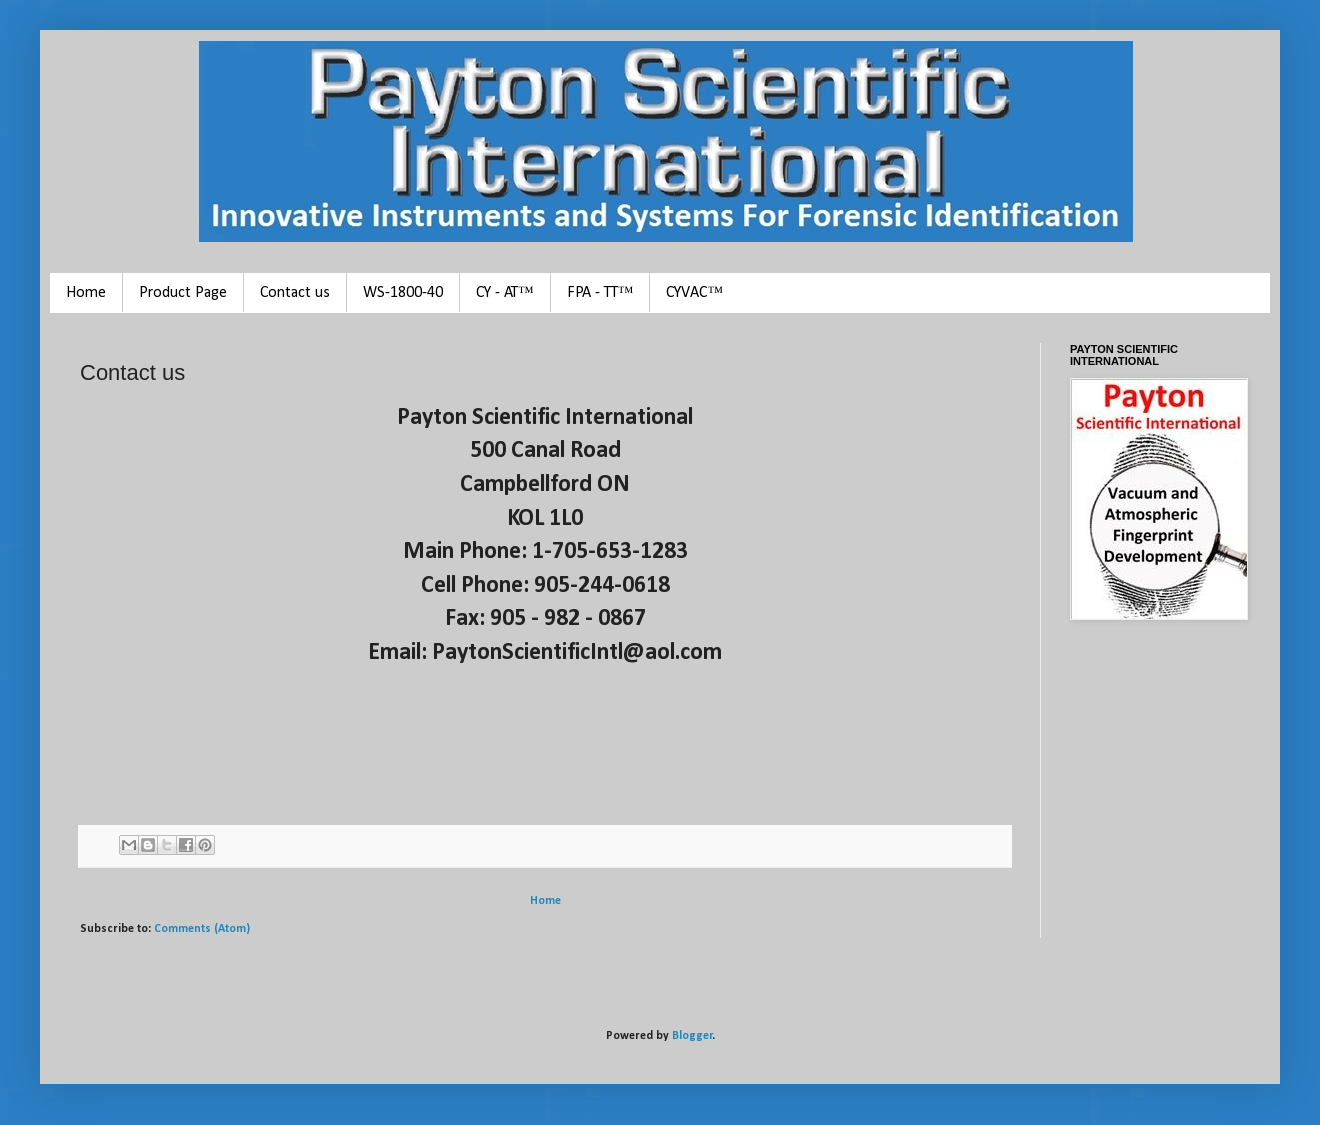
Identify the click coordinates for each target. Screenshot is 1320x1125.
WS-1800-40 (403, 293)
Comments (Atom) (202, 929)
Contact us (295, 293)
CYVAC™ (694, 293)
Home (86, 293)
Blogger (692, 1036)
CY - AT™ (505, 293)
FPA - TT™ (600, 293)
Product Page (183, 293)
